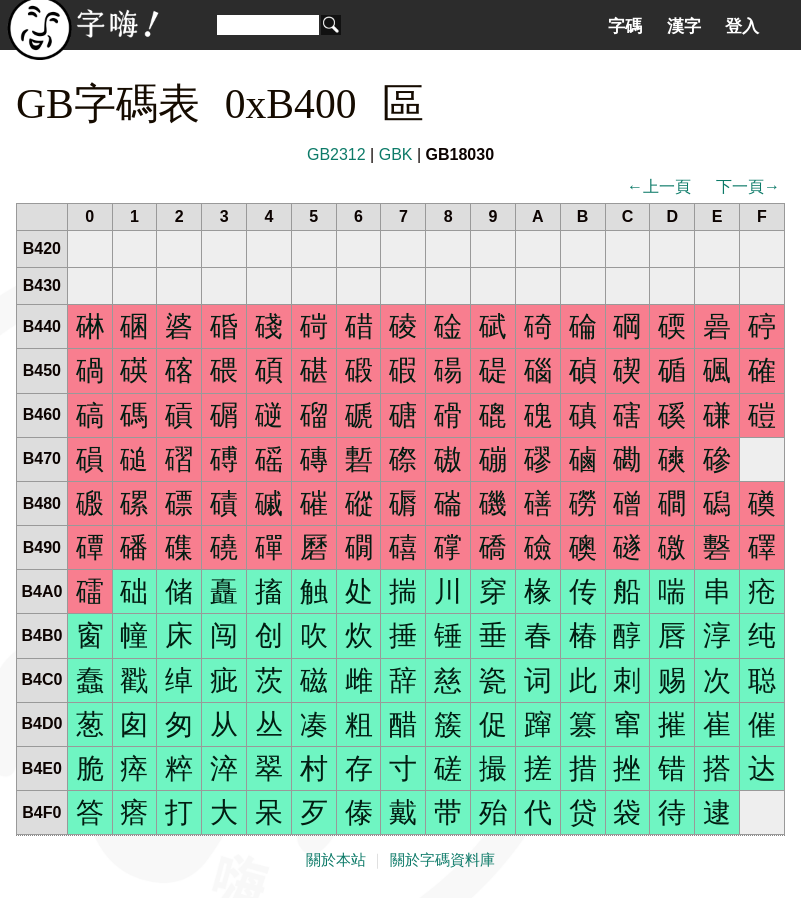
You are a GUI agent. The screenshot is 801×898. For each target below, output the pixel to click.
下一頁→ (748, 186)
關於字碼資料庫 (442, 860)
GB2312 (336, 154)
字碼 (625, 26)
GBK (396, 154)
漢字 (684, 26)
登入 (742, 26)
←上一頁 (659, 186)
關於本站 (336, 860)
